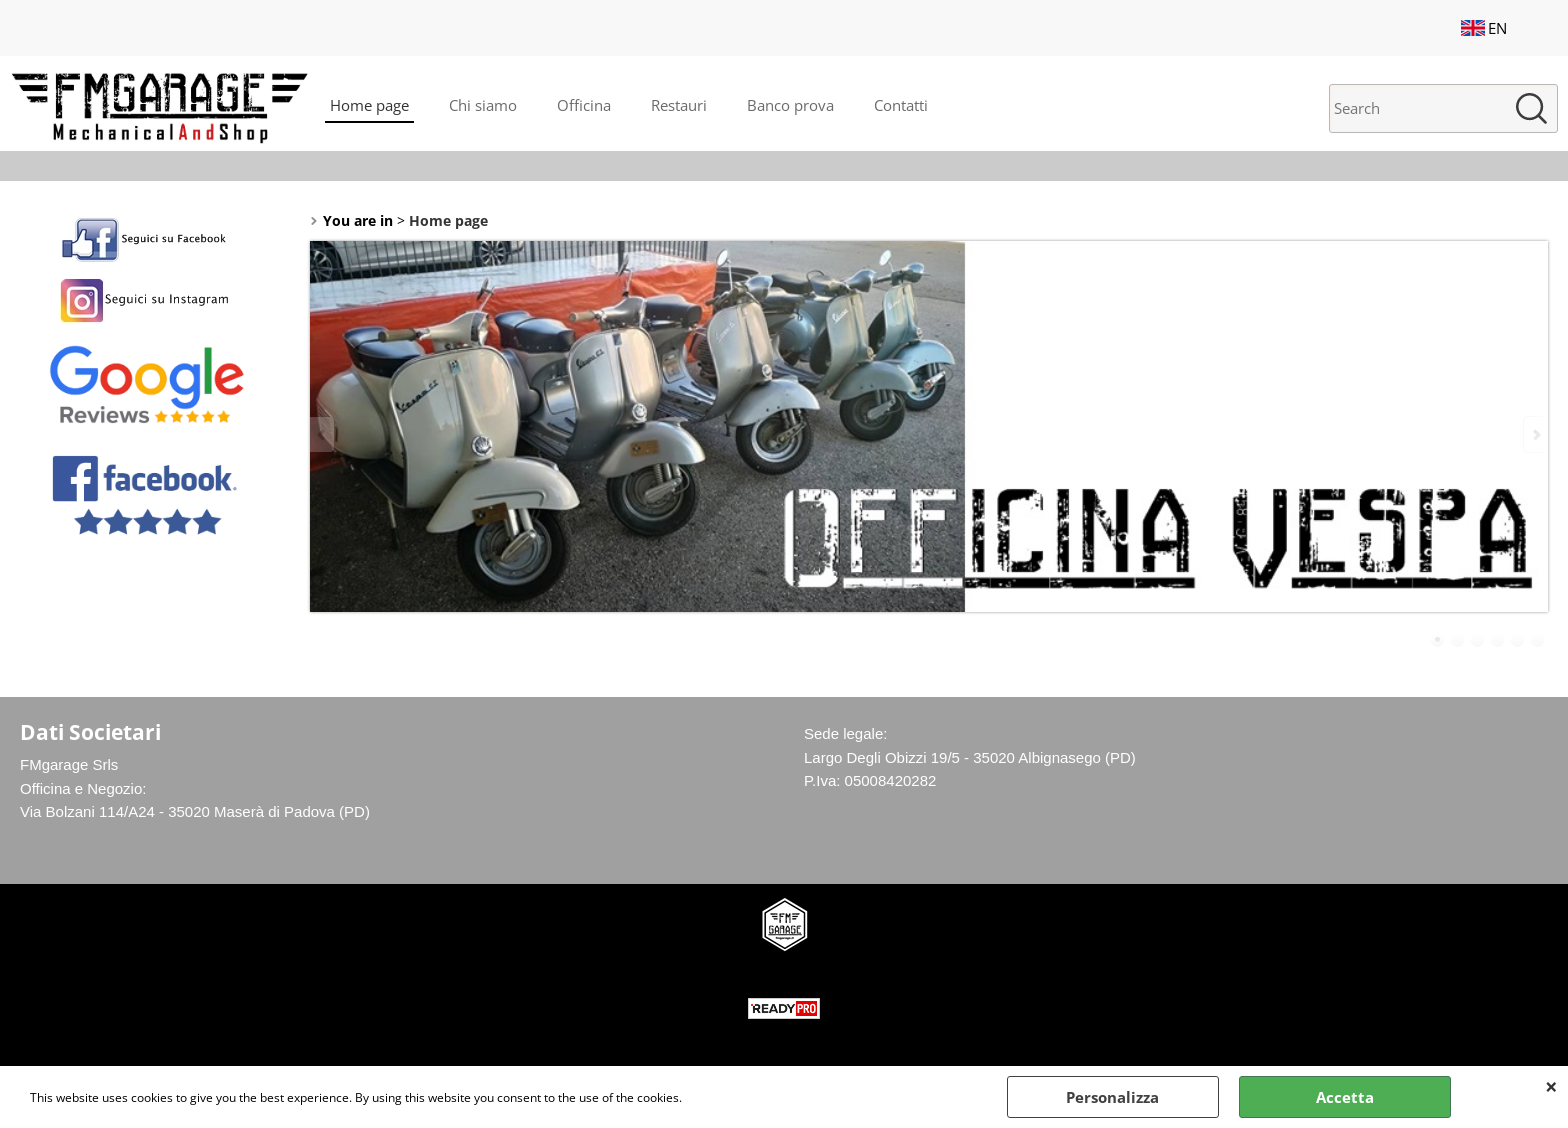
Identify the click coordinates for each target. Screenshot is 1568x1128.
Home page (369, 105)
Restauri (679, 105)
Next (1535, 434)
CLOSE (1551, 1086)
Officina (584, 105)
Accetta (1345, 1097)
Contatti (901, 105)
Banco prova (790, 105)
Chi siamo (483, 105)
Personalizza (1112, 1097)
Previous (323, 434)
